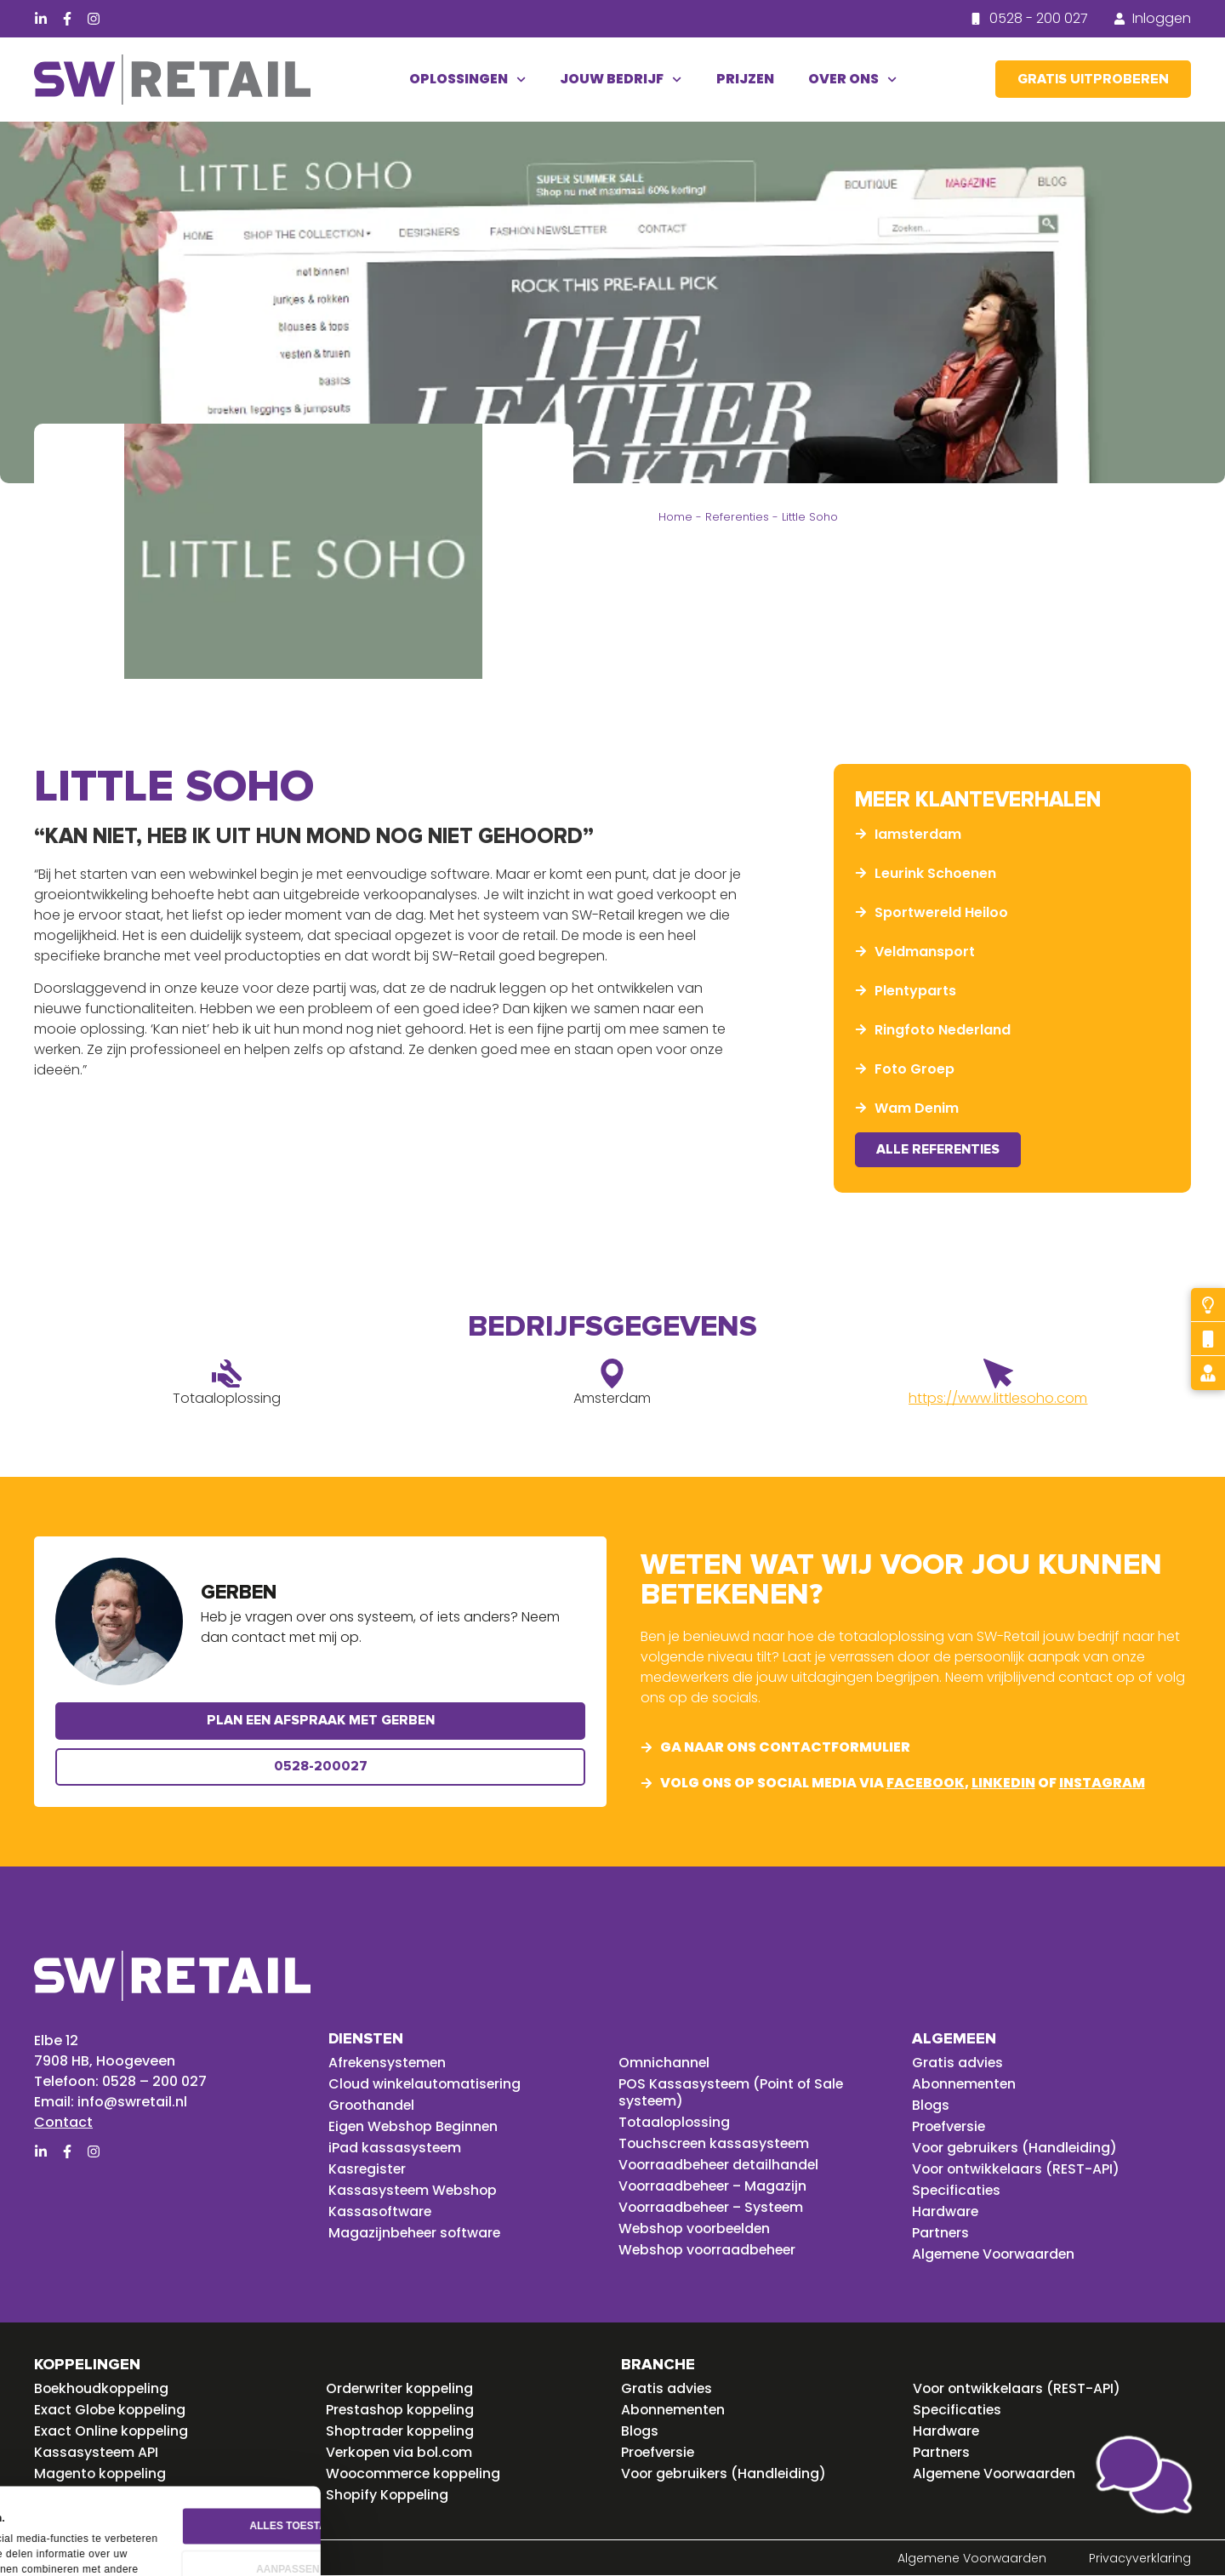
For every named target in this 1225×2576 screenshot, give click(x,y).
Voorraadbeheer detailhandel (721, 2165)
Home (675, 517)
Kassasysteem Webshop (414, 2190)
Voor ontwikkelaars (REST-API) (1017, 2169)
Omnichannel (664, 2063)
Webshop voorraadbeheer (709, 2250)
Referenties (737, 517)
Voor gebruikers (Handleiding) (1016, 2148)
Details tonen (66, 2537)
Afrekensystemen (388, 2063)
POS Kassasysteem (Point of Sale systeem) (732, 2093)
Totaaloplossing (675, 2122)
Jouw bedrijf (620, 79)
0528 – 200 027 (154, 2081)
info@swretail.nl (132, 2102)
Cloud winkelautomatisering (426, 2084)
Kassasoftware (380, 2211)
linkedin (1003, 1783)
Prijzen (745, 78)
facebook (925, 1783)
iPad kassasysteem (395, 2148)
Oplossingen (467, 79)
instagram (1102, 1783)
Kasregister (367, 2169)
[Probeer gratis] (1208, 1305)
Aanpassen (480, 2486)
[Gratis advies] (1208, 1373)
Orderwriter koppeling (401, 2388)
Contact (63, 2122)
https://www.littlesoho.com (998, 1399)
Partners (941, 2233)
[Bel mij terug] (1208, 1339)
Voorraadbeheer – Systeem (714, 2207)
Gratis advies (958, 2063)
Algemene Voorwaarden (996, 2254)
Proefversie (950, 2126)
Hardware (945, 2211)
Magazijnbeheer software (416, 2233)
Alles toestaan (479, 2442)
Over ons (852, 79)
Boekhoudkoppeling (103, 2388)
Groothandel (372, 2105)
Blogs (931, 2105)
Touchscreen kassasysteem (715, 2143)
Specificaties (957, 2190)
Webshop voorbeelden (697, 2228)
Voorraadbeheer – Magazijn (715, 2186)
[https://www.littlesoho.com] (998, 1374)
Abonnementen (965, 2084)
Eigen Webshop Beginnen (415, 2126)
